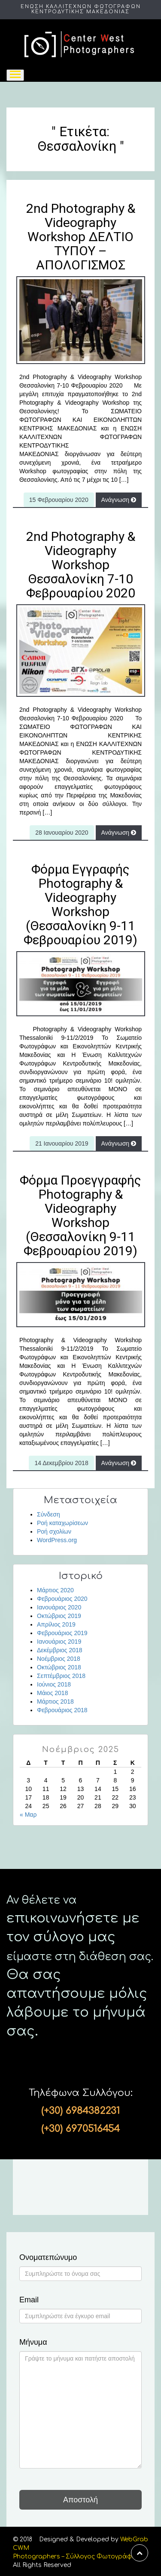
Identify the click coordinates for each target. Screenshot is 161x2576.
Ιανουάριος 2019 (59, 1641)
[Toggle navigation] (15, 75)
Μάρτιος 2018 (55, 1701)
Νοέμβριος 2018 (58, 1658)
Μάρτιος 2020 (55, 1590)
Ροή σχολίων (54, 1531)
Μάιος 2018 (52, 1692)
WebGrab (134, 2539)
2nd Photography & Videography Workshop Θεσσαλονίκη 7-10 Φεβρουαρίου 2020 (80, 564)
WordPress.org (57, 1540)
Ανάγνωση (118, 499)
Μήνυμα (33, 2342)
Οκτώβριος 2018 (59, 1667)
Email (29, 2300)
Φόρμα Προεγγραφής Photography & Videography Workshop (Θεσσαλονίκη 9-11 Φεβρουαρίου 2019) (80, 1215)
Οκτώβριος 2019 (59, 1615)
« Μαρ (28, 1814)
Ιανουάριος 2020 (59, 1607)
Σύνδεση (48, 1514)
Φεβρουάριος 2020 (62, 1598)
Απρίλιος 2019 (56, 1624)
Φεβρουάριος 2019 (62, 1633)
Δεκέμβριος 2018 (59, 1650)
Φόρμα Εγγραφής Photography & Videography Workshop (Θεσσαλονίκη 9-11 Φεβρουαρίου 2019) (80, 904)
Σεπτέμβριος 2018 (61, 1675)
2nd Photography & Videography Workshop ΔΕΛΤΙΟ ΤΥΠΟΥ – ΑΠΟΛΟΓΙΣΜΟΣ (80, 236)
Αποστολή (80, 2499)
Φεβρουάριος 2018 (62, 1710)
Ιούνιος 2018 (54, 1684)
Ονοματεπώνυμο (48, 2258)
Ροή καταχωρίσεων (62, 1522)
